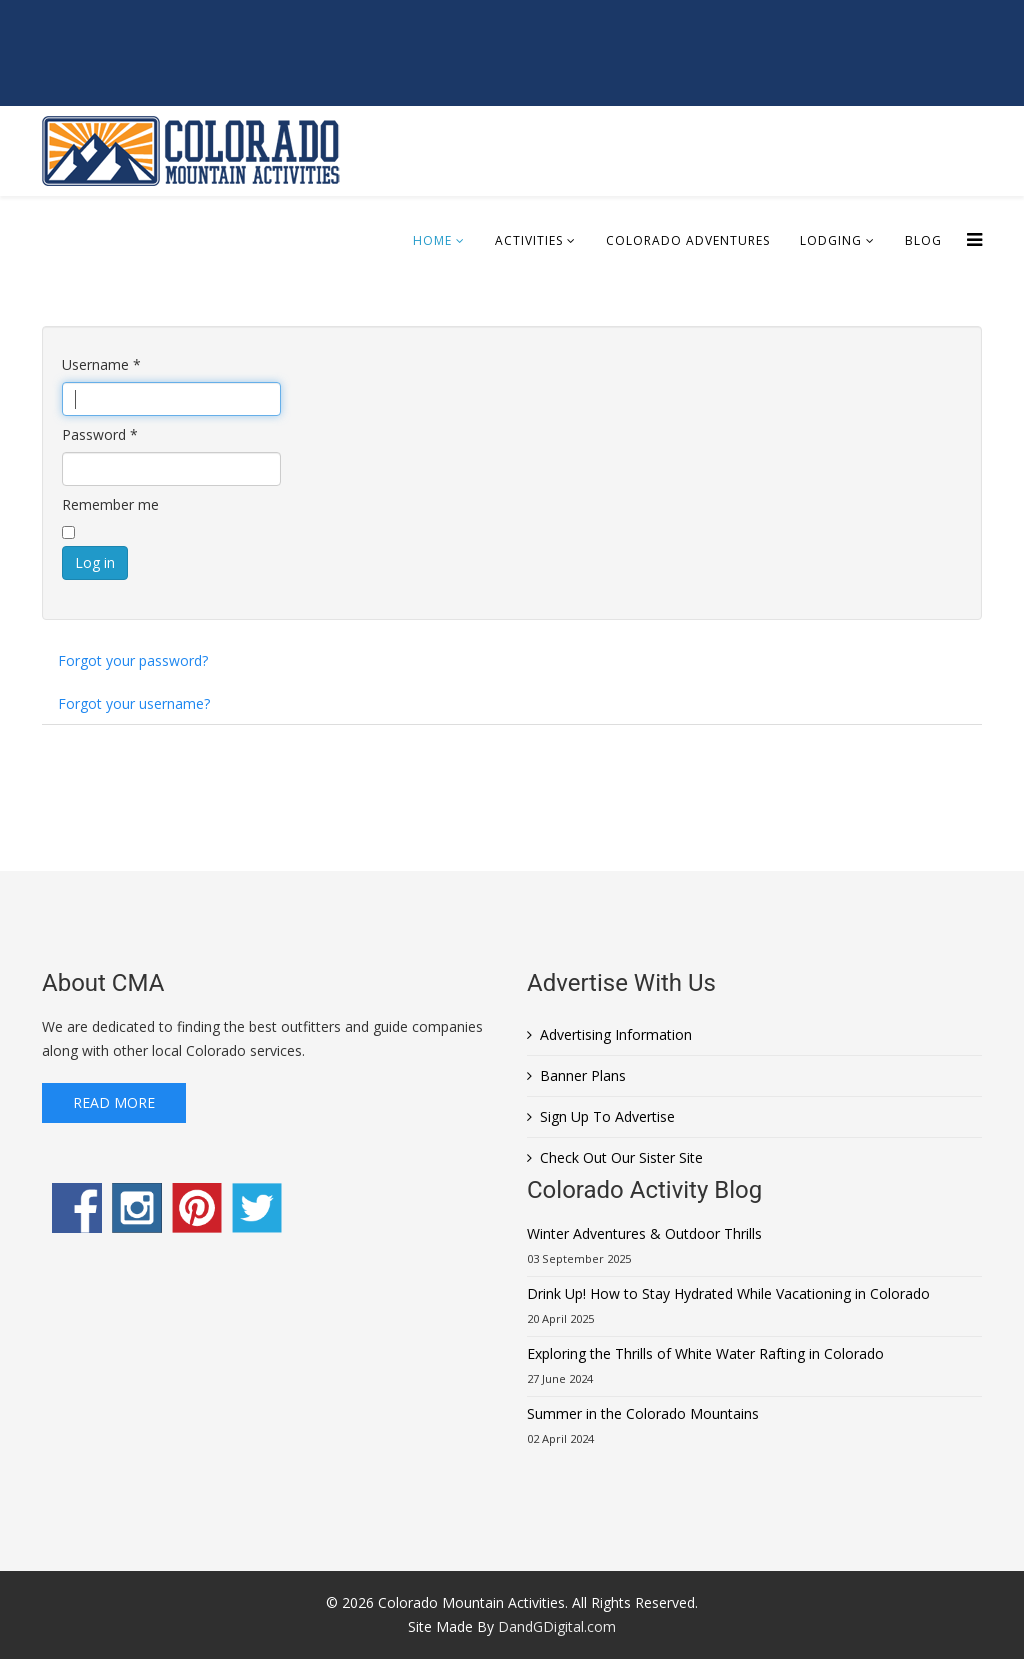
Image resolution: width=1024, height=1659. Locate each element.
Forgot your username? (134, 703)
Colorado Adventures (688, 240)
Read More (114, 1102)
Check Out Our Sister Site (621, 1157)
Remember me (110, 504)
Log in (95, 562)
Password (100, 434)
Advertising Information (616, 1034)
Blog (923, 240)
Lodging (831, 240)
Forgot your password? (133, 660)
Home (432, 240)
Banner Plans (583, 1075)
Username (101, 364)
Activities (529, 240)
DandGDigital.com (557, 1626)
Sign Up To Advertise (607, 1116)
